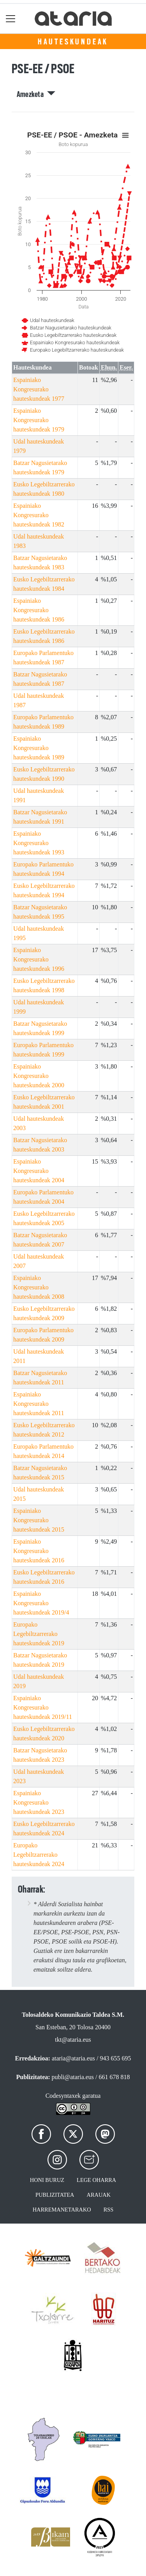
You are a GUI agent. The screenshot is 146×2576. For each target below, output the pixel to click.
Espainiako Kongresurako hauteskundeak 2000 (38, 1075)
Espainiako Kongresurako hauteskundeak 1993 (38, 843)
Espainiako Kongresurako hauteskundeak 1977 (38, 389)
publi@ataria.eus (73, 2077)
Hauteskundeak (73, 41)
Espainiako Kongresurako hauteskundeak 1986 (38, 610)
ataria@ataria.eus (73, 2058)
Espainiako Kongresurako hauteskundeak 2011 (38, 1403)
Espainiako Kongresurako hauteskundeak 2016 (38, 1551)
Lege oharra (96, 2180)
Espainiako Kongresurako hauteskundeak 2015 (38, 1520)
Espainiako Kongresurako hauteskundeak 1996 (38, 959)
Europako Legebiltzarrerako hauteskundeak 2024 (38, 1854)
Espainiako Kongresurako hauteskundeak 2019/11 (42, 1707)
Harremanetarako (62, 2209)
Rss (109, 2209)
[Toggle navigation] (10, 18)
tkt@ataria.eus (73, 2039)
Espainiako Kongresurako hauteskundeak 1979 (38, 420)
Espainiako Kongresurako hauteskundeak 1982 (38, 515)
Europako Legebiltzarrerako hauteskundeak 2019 (38, 1633)
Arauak (99, 2195)
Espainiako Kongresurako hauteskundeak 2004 (38, 1170)
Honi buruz (47, 2180)
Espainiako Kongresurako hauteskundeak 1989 (38, 748)
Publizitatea (54, 2195)
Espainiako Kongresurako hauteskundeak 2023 (38, 1802)
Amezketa (36, 94)
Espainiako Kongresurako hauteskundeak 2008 (38, 1287)
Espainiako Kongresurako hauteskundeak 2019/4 (41, 1603)
